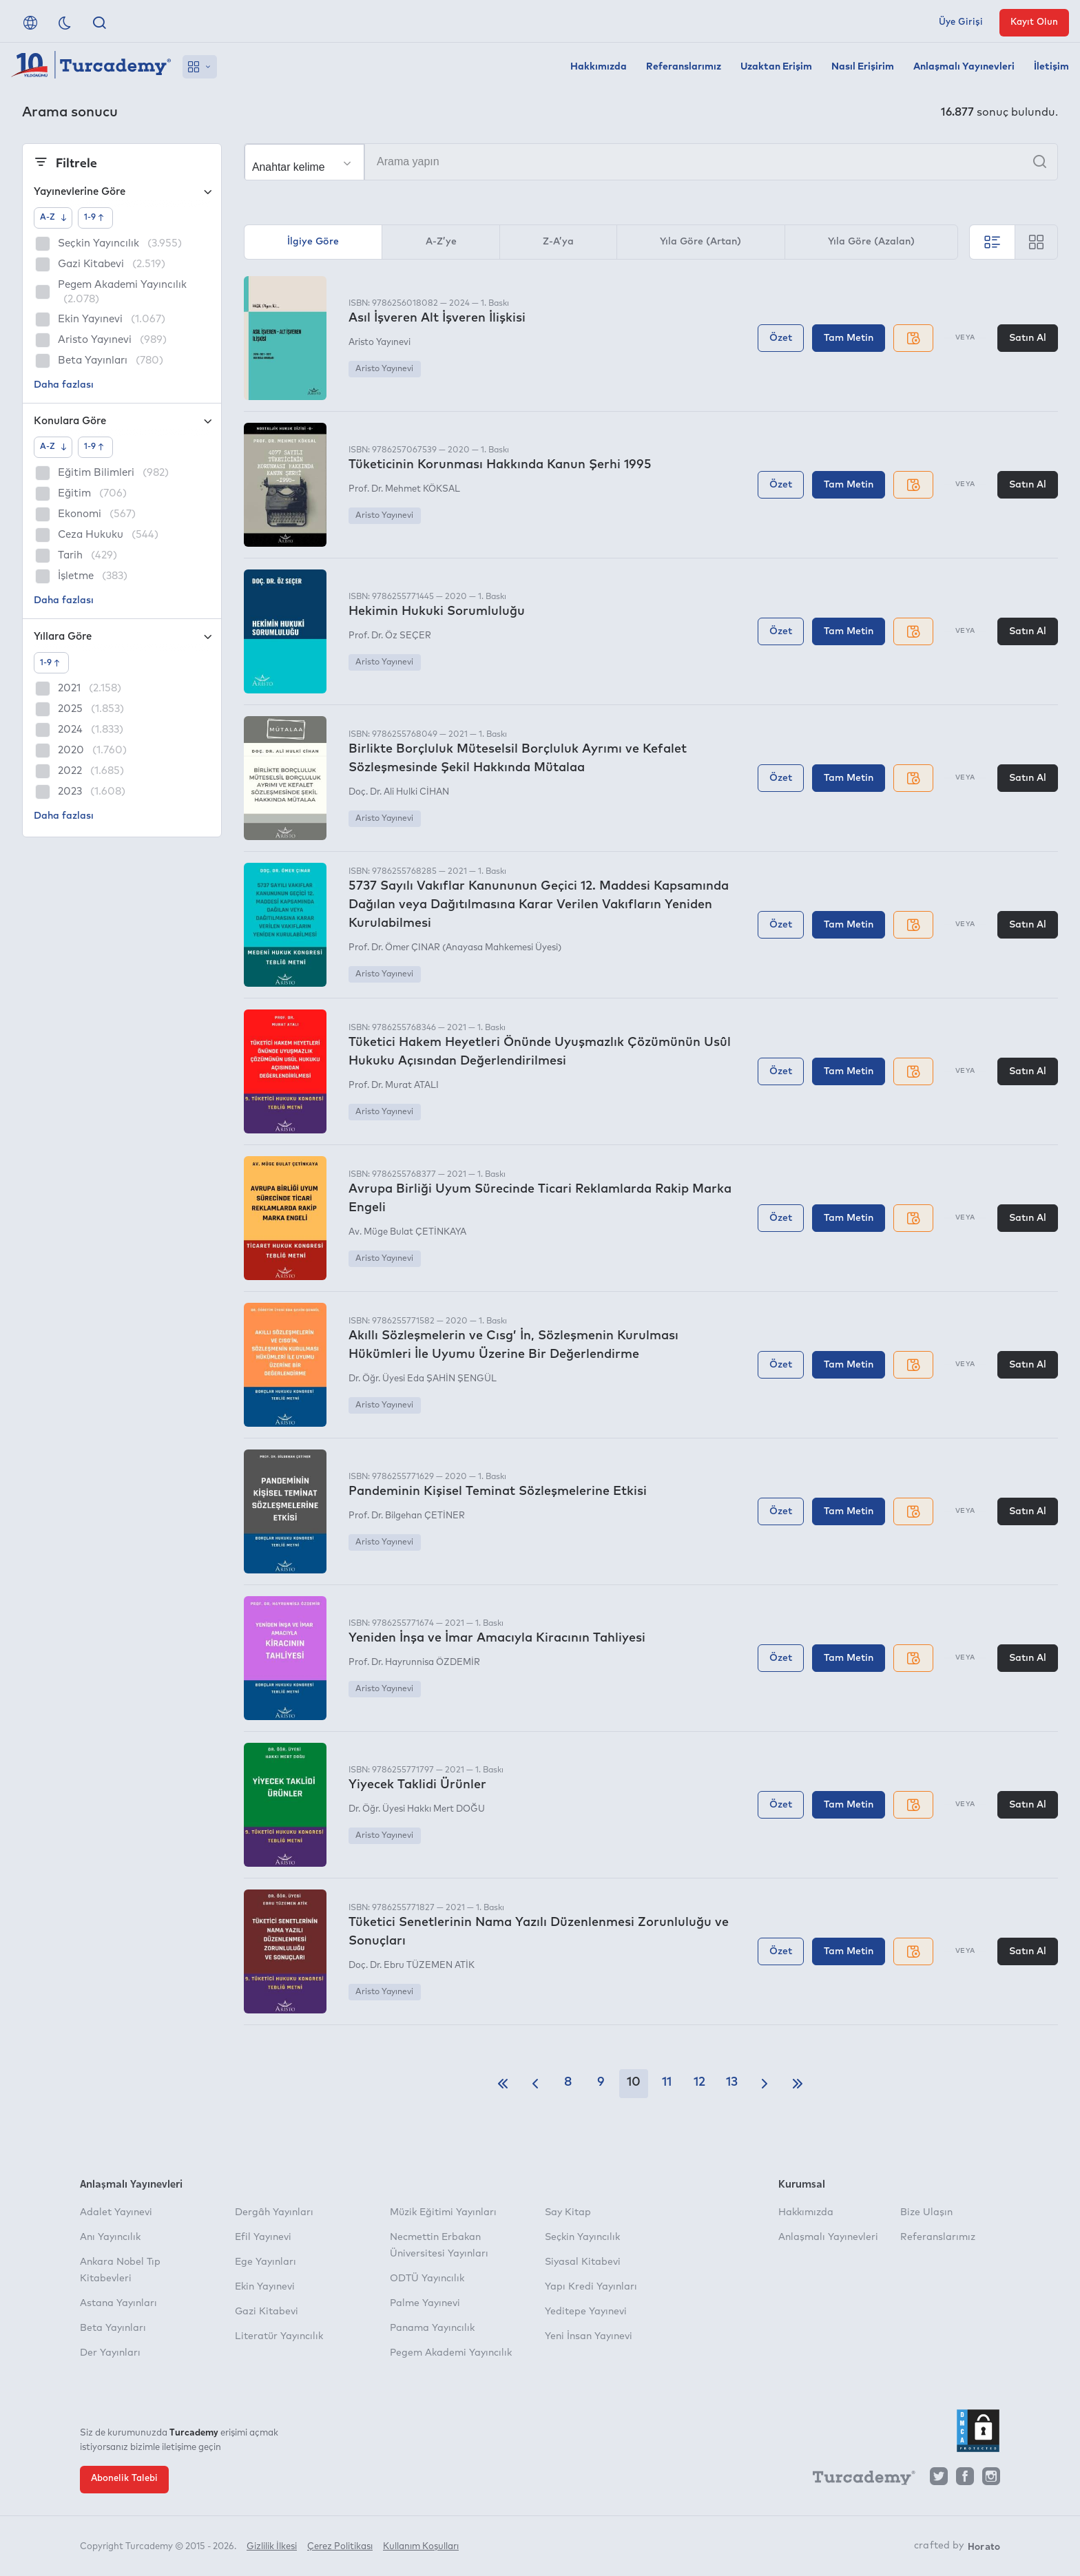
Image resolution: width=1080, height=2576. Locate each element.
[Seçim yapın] (304, 162)
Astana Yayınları (118, 2303)
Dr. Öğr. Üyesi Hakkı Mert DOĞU (417, 1809)
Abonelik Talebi (124, 2478)
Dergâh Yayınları (274, 2212)
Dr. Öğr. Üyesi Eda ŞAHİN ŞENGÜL (423, 1378)
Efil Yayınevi (263, 2237)
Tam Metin (848, 338)
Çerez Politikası (340, 2546)
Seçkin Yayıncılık (582, 2237)
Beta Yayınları (113, 2328)
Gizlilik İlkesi (272, 2546)
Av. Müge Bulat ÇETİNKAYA (407, 1232)
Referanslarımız (683, 67)
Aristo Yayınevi (380, 342)
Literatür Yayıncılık (279, 2336)
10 (634, 2082)
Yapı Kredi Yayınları (591, 2287)
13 (732, 2082)
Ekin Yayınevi (265, 2287)
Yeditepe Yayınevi (586, 2311)
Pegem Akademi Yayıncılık (451, 2353)
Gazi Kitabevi (266, 2311)
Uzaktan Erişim (776, 67)
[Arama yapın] (651, 161)
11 (667, 2082)
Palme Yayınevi (425, 2303)
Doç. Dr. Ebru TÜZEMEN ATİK (412, 1965)
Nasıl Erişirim (862, 67)
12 (699, 2082)
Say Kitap (568, 2212)
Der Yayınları (110, 2353)
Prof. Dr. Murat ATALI (394, 1085)
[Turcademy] (857, 2479)
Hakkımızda (598, 67)
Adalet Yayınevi (116, 2212)
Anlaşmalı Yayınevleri (964, 67)
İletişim (1051, 67)
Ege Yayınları (265, 2262)
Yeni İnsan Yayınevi (588, 2336)
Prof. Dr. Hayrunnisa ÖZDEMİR (414, 1662)
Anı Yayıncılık (110, 2237)
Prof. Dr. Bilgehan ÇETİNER (407, 1515)
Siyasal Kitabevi (583, 2262)
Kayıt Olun (1034, 22)
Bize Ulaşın (926, 2212)
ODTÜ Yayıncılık (427, 2278)
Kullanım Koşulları (421, 2546)
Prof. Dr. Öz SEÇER (390, 635)
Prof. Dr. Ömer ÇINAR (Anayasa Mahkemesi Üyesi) (455, 947)
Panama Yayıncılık (432, 2328)
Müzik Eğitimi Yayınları (443, 2212)
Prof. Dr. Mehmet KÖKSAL (404, 489)
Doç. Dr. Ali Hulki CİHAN (399, 792)
